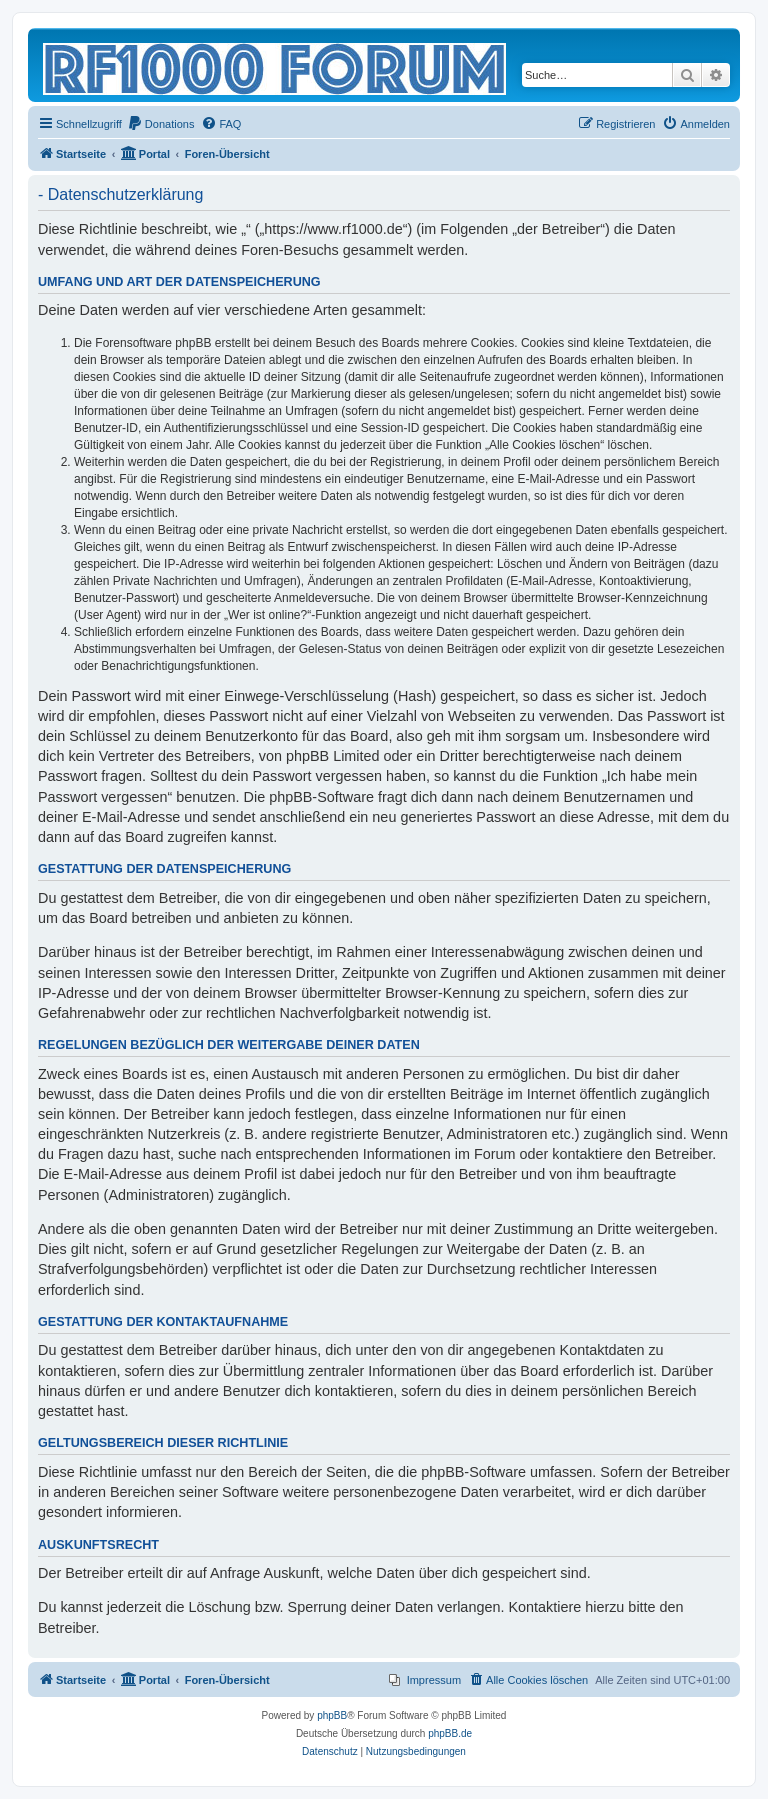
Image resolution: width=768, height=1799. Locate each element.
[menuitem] (161, 124)
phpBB (332, 1715)
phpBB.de (450, 1733)
